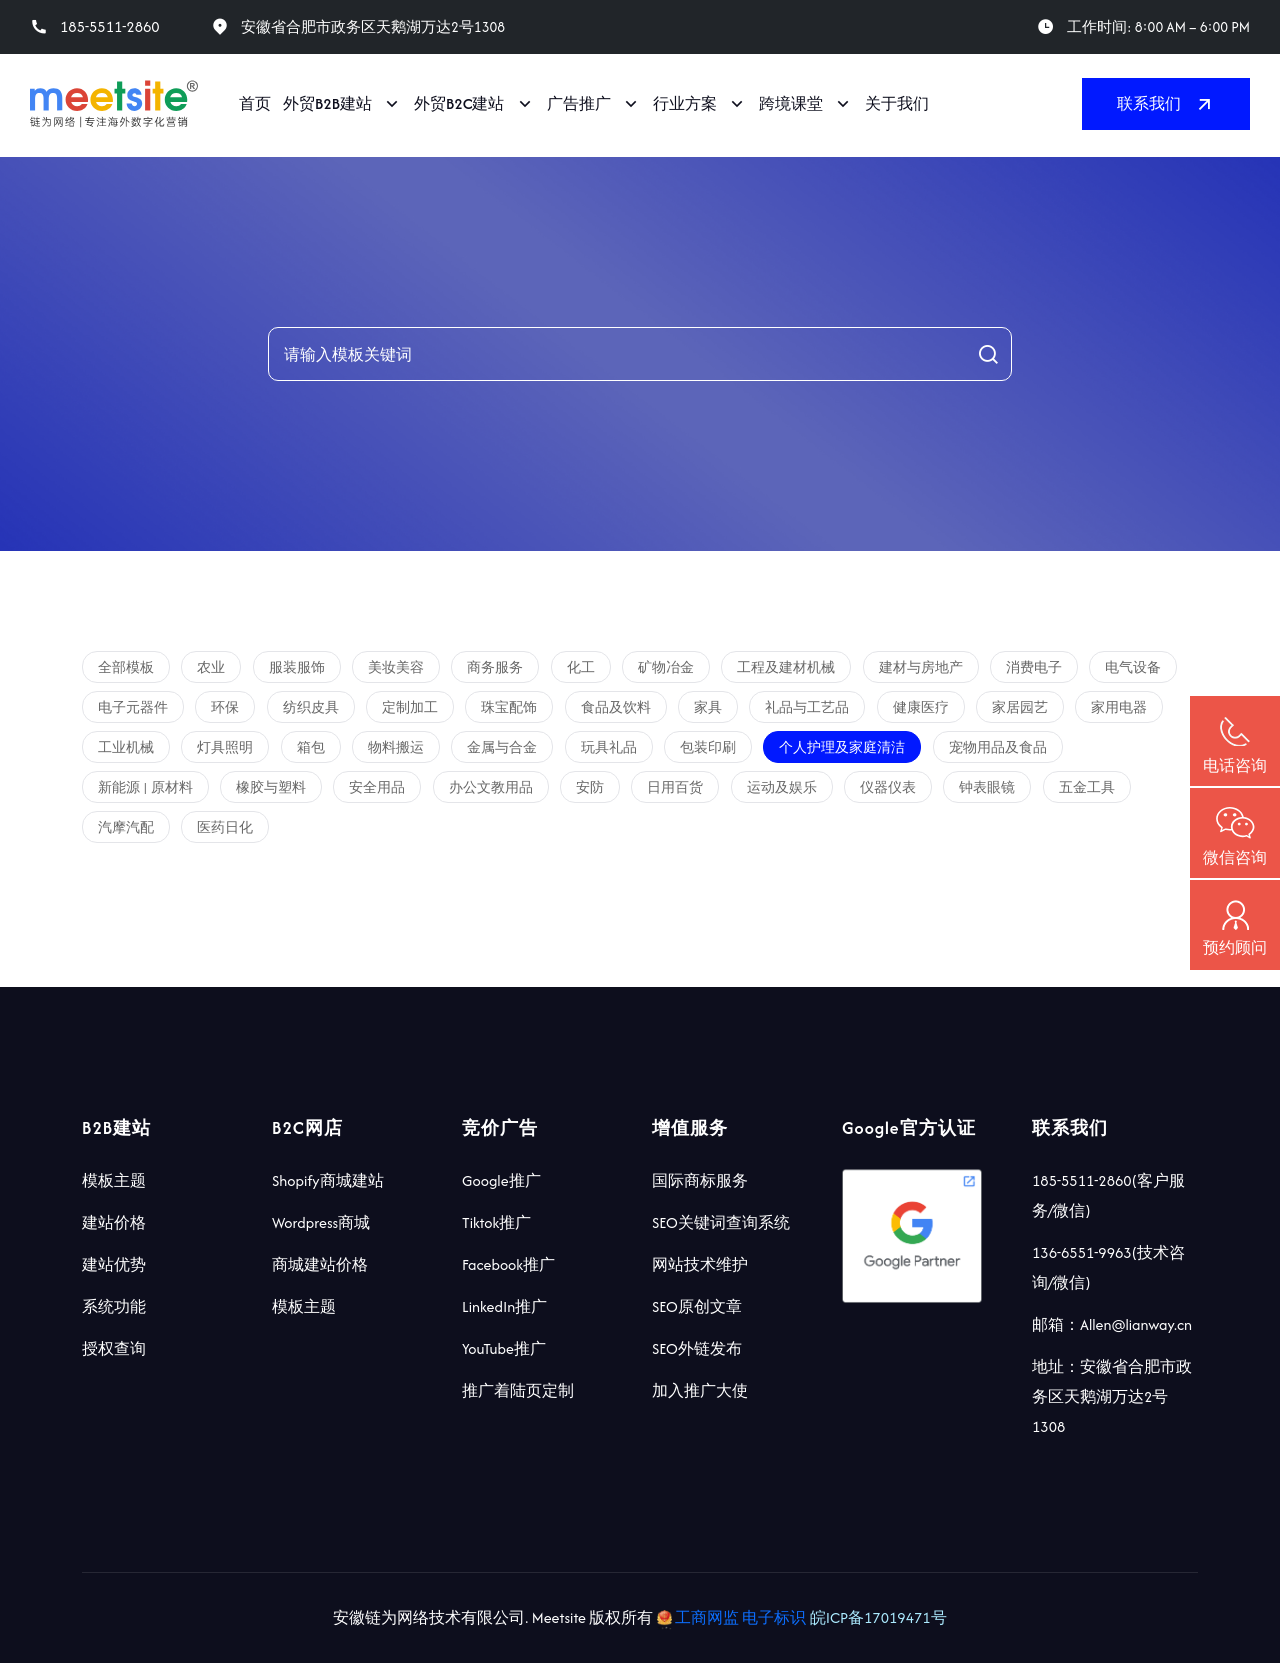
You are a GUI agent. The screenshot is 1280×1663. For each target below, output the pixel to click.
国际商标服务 (700, 1180)
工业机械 (126, 747)
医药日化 (225, 827)
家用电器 (1119, 707)
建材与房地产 (921, 667)
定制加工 (410, 707)
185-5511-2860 (110, 27)
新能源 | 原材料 (145, 787)
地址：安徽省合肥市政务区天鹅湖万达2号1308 (1112, 1396)
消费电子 (1034, 667)
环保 (225, 707)
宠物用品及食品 (998, 747)
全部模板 (126, 667)
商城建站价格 (320, 1264)
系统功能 (114, 1306)
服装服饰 (297, 667)
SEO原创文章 (697, 1306)
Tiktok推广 (496, 1222)
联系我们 (1166, 104)
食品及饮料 (616, 707)
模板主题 (114, 1180)
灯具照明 (225, 747)
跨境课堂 (791, 103)
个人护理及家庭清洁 (842, 747)
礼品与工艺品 (807, 707)
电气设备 (1133, 667)
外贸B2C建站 (459, 103)
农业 (211, 667)
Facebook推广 (508, 1264)
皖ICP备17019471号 (878, 1617)
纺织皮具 (311, 707)
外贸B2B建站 (327, 103)
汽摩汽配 (126, 827)
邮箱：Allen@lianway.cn (1112, 1324)
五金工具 (1087, 787)
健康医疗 (921, 707)
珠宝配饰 (509, 707)
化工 (581, 667)
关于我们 (897, 103)
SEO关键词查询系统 (721, 1222)
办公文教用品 (491, 787)
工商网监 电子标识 (733, 1617)
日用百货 (675, 787)
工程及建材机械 (786, 667)
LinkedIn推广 (504, 1306)
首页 (255, 103)
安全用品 (377, 787)
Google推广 (501, 1180)
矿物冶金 (666, 667)
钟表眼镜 (987, 787)
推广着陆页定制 (518, 1390)
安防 (590, 787)
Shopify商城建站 (328, 1180)
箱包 (311, 747)
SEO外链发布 (697, 1348)
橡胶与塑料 (271, 787)
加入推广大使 (700, 1390)
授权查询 (114, 1348)
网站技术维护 (700, 1264)
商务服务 (495, 667)
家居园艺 (1020, 707)
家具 (708, 707)
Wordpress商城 (321, 1222)
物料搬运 (396, 747)
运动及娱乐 (782, 787)
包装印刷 (708, 747)
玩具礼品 (609, 747)
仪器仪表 (888, 787)
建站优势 (114, 1264)
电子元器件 (133, 707)
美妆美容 (396, 667)
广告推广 (579, 103)
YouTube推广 (504, 1348)
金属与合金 (502, 747)
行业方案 (685, 103)
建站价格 (114, 1222)
